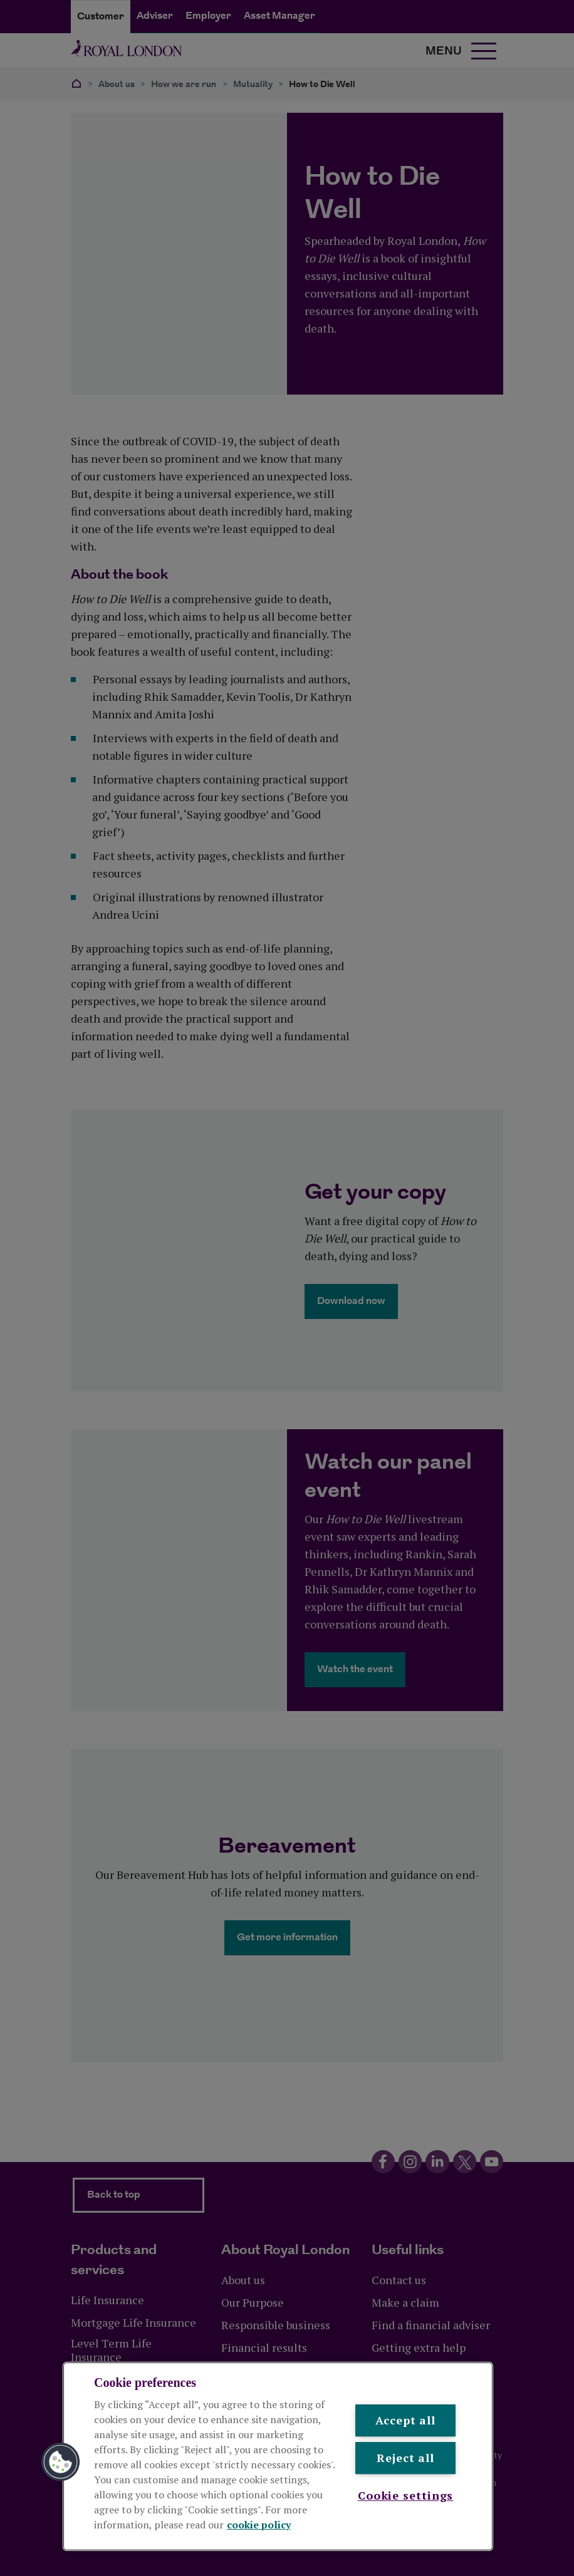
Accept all (405, 2420)
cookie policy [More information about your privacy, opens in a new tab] (259, 2525)
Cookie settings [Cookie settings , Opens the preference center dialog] (406, 2495)
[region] (278, 2456)
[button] (61, 2462)
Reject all (405, 2458)
